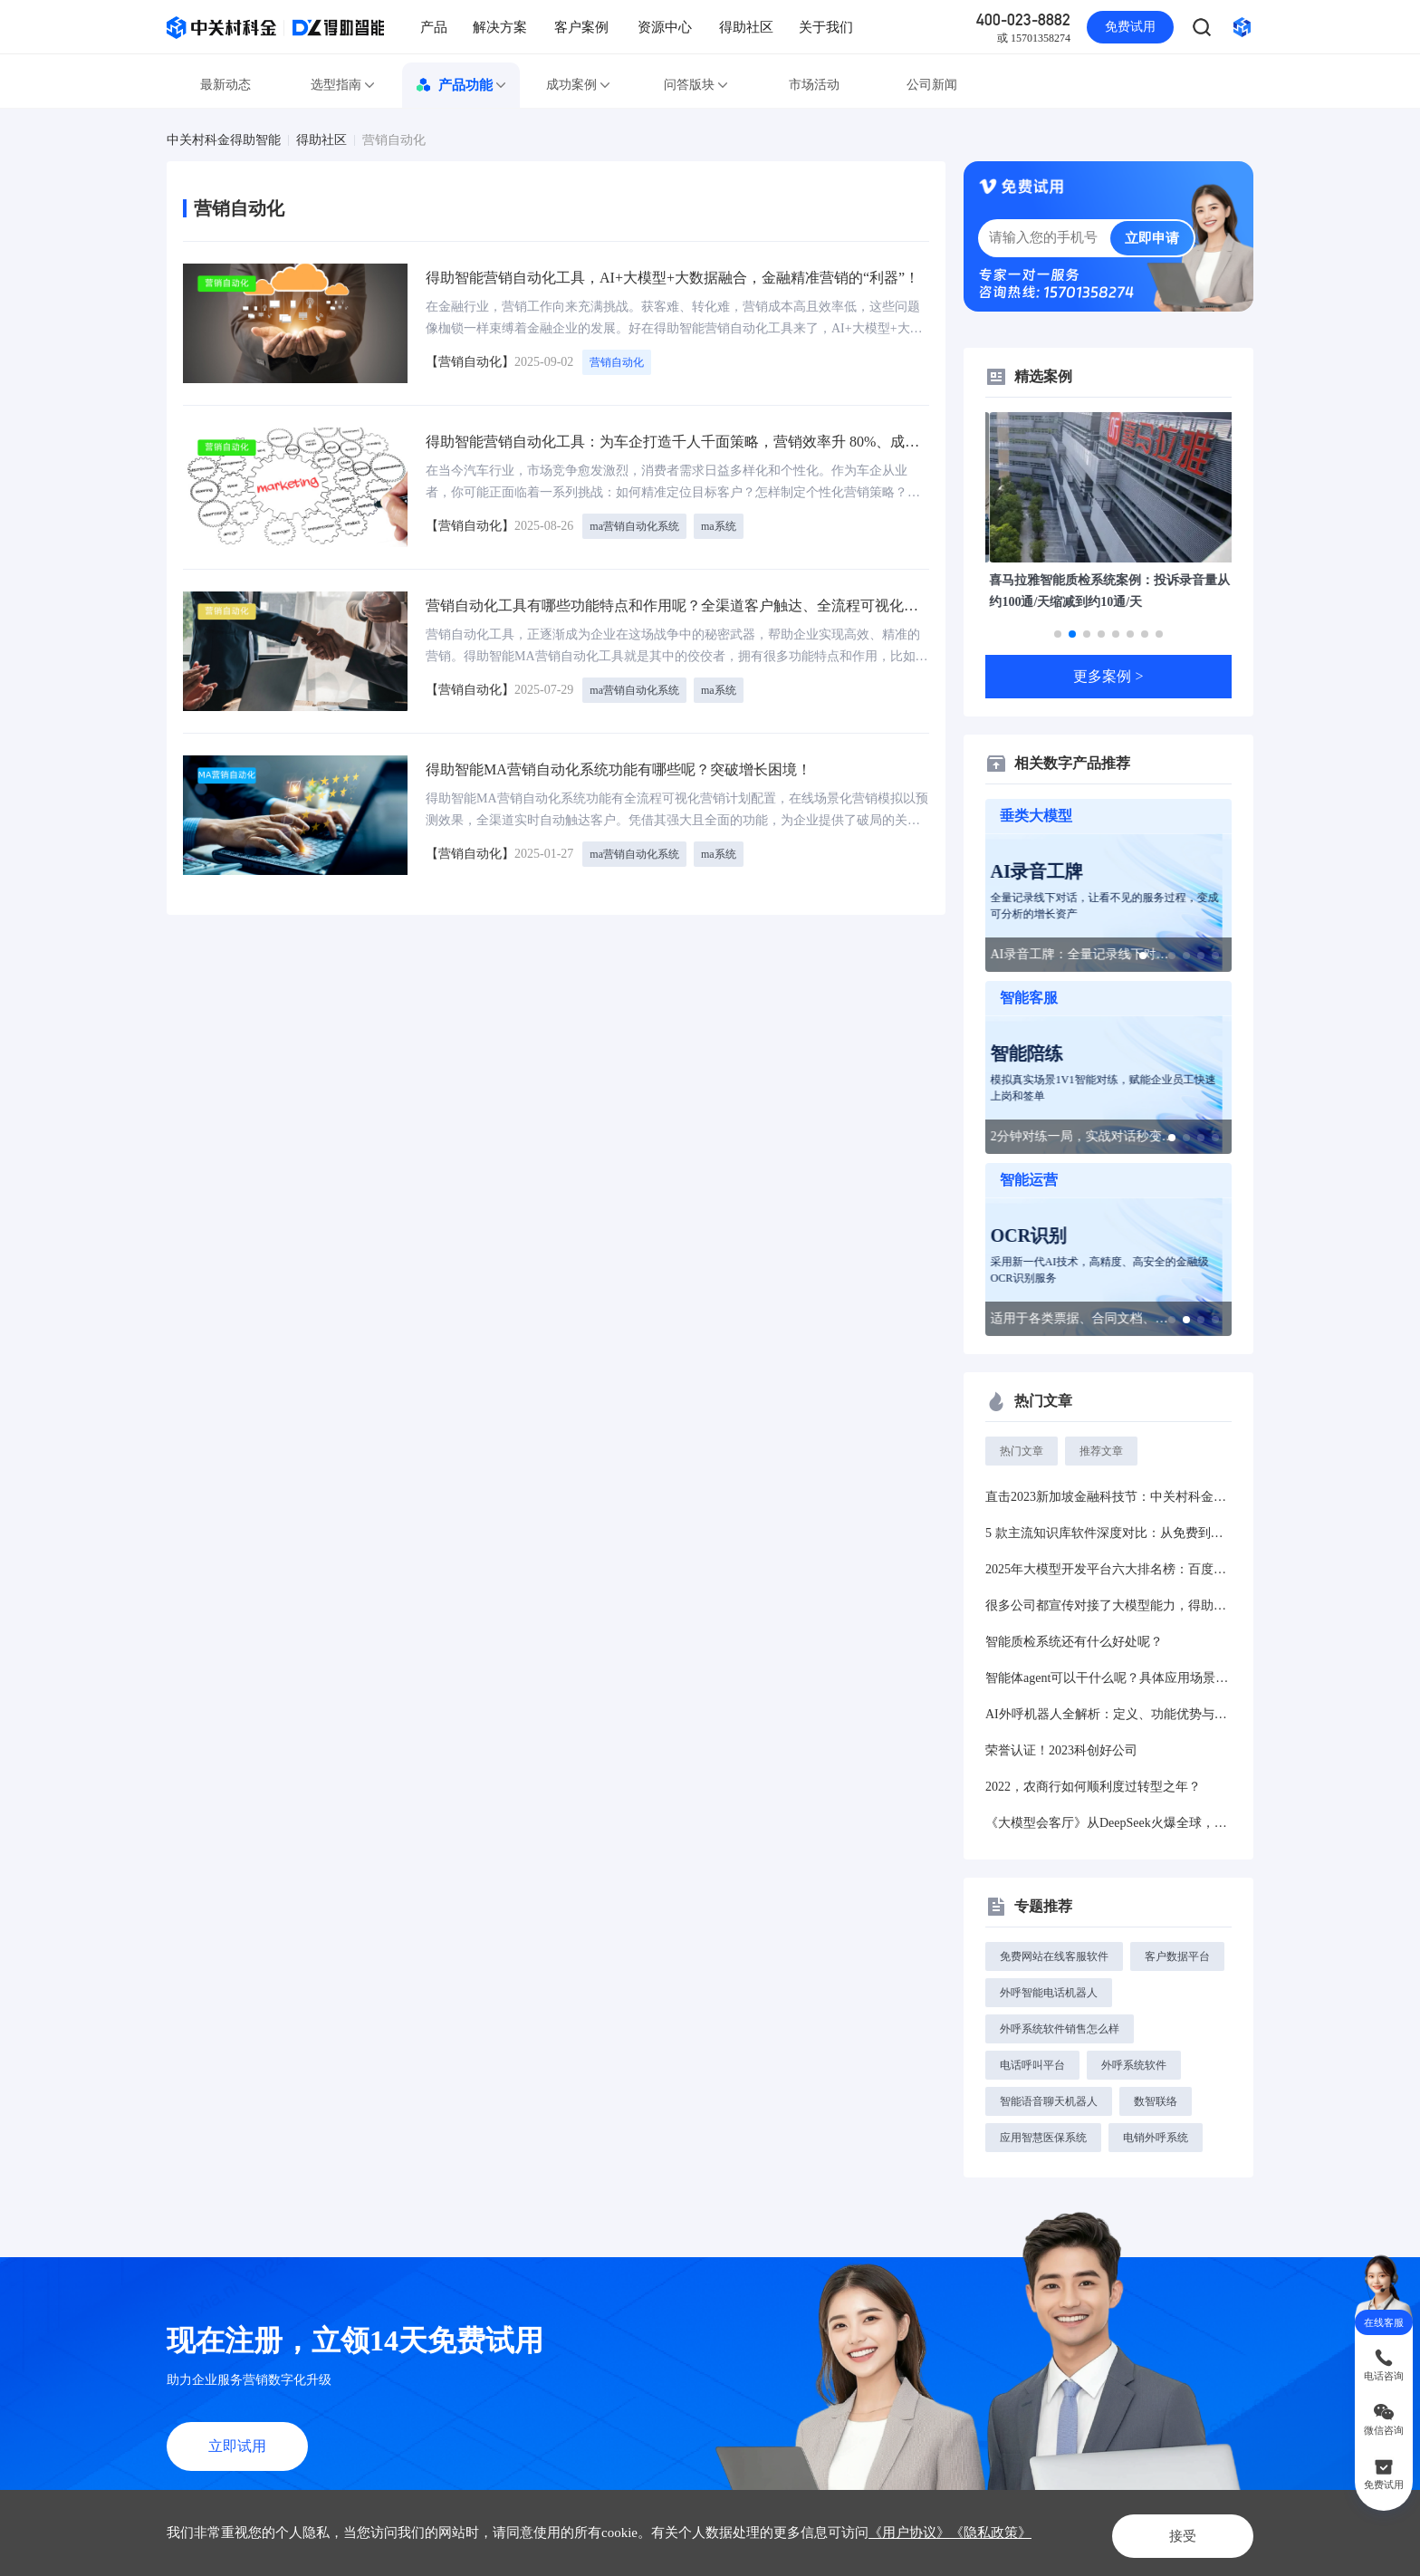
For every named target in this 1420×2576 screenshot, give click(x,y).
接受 (1166, 2532)
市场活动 (814, 84)
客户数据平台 (1177, 1956)
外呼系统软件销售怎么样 (1059, 2029)
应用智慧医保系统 (1043, 2137)
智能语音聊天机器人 (1049, 2101)
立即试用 (237, 2446)
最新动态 (225, 84)
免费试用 (1130, 27)
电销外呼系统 (1155, 2137)
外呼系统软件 (1133, 2065)
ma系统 (718, 526)
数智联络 (1155, 2101)
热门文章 (1021, 1451)
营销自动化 (394, 140)
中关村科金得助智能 (224, 140)
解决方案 (500, 27)
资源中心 (665, 27)
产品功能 (461, 85)
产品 (433, 27)
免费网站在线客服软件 (1054, 1956)
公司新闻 (932, 84)
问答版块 (696, 84)
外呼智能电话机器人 (1049, 1992)
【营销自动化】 (470, 362)
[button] (1057, 634)
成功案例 (578, 84)
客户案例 (581, 27)
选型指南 (343, 84)
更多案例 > (1108, 676)
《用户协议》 (909, 2532)
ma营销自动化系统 (634, 526)
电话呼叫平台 (1032, 2065)
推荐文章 (1101, 1451)
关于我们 (826, 27)
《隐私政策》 (990, 2532)
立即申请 (1152, 238)
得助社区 (746, 27)
